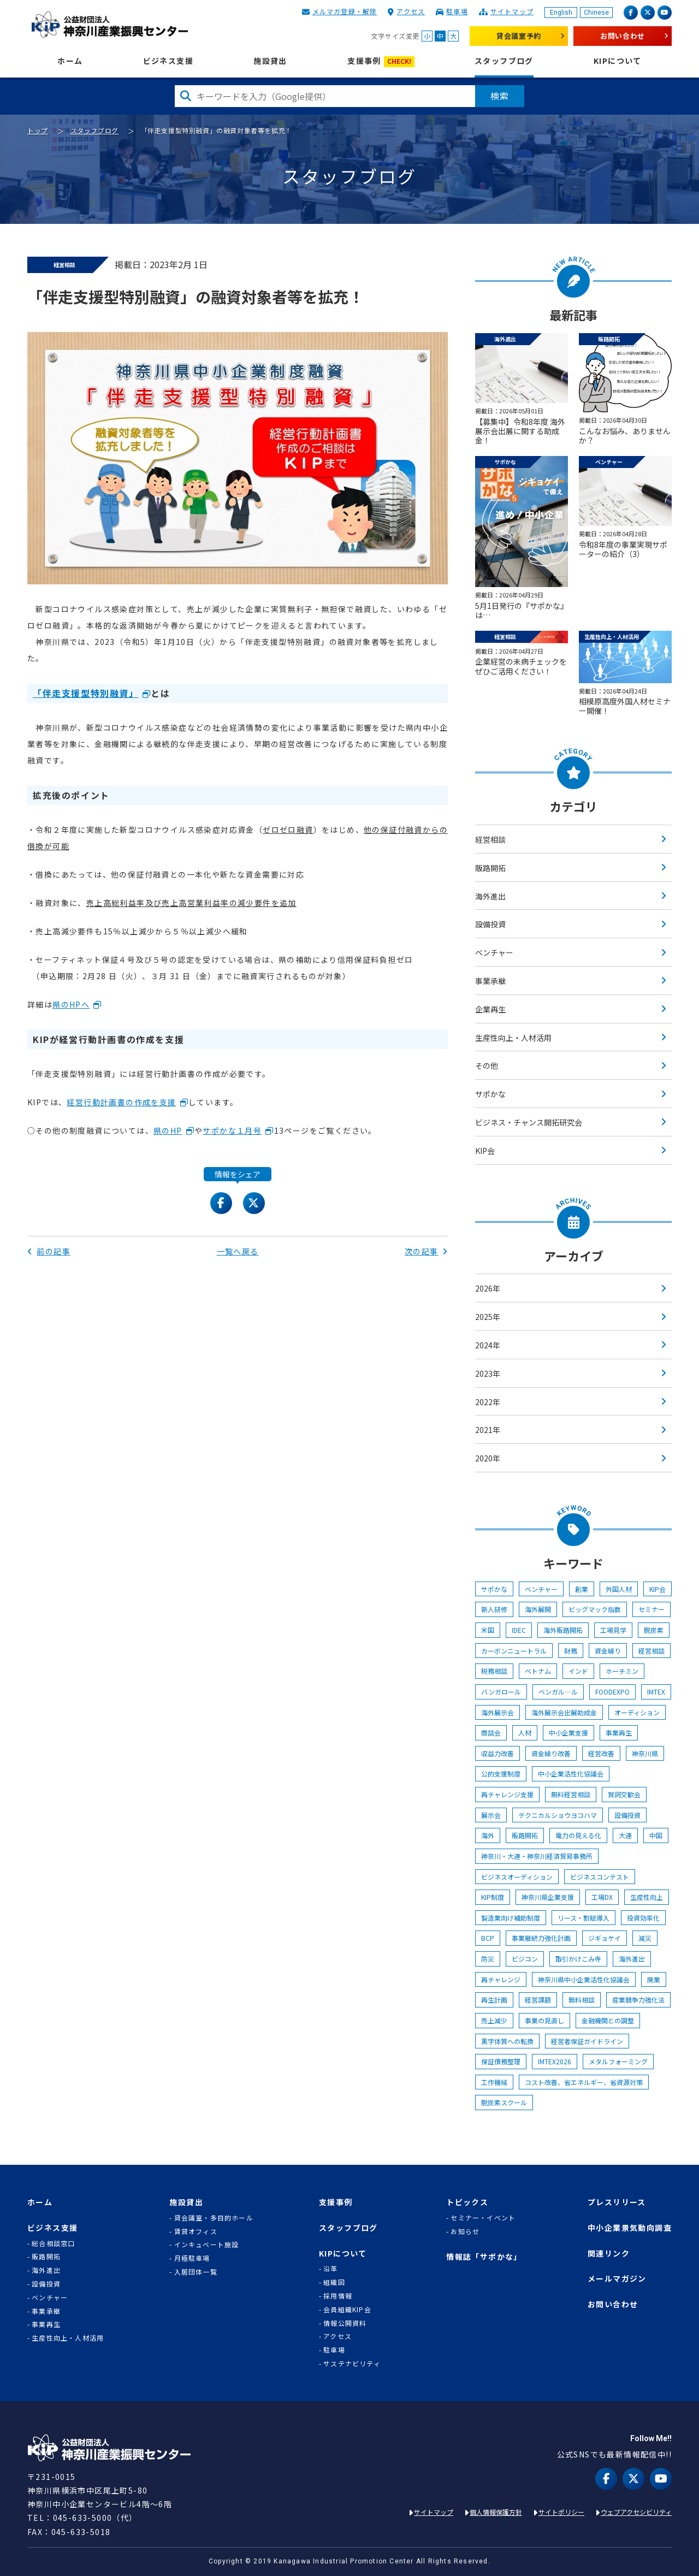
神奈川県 (645, 1753)
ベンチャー (494, 952)
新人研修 (494, 1609)
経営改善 (601, 1753)
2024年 (487, 1345)
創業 (581, 1589)
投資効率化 (643, 1917)
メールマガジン (617, 2278)
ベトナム (538, 1670)
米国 (487, 1630)
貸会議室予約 (518, 36)
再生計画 (494, 1999)
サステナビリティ (352, 2363)
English (561, 12)
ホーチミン (622, 1670)
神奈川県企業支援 (548, 1897)
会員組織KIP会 (347, 2309)
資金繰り (608, 1650)
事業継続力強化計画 (541, 1938)
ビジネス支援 (168, 61)
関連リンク (609, 2253)
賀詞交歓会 (624, 1794)
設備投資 (490, 924)
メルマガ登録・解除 (344, 11)
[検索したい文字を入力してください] (325, 96)
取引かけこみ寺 (578, 1958)
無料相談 (581, 1999)
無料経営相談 (570, 1794)
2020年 (487, 1458)
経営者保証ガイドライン (587, 2041)
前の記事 (48, 1251)
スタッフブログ (504, 61)
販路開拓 (490, 867)
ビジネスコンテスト (599, 1876)
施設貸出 (270, 61)
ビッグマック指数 (594, 1609)
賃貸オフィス (195, 2231)
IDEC (519, 1630)
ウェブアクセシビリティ (636, 2511)
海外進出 (490, 896)
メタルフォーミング (618, 2061)
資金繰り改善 (551, 1753)
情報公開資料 (344, 2323)
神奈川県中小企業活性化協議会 (584, 1979)
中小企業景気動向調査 (630, 2227)
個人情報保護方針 (496, 2511)
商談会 (491, 1732)
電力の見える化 (578, 1835)
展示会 (491, 1815)
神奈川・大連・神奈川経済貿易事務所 (537, 1856)
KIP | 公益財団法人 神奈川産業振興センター (109, 24)
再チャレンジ (500, 1979)
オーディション (637, 1712)
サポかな (490, 1093)
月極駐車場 (192, 2258)
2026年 (487, 1288)
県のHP (167, 1130)
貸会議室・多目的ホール (213, 2217)
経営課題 (538, 1999)
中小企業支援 (568, 1732)
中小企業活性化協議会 (570, 1773)
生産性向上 (646, 1897)
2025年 (487, 1316)
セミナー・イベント (483, 2217)
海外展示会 (497, 1712)
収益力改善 (497, 1753)
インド (578, 1670)
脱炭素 (654, 1630)
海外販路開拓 (563, 1630)
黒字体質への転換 (507, 2041)
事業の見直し (544, 2020)
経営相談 (490, 839)
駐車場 (457, 11)
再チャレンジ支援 (507, 1794)
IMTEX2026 (554, 2061)
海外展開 (538, 1609)
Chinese (596, 12)
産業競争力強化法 (638, 1999)
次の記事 (426, 1251)
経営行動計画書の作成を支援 (121, 1102)
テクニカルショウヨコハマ (557, 1815)
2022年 (487, 1401)
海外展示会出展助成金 (564, 1712)
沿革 (330, 2268)
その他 (486, 1065)
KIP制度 (492, 1897)
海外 (487, 1835)
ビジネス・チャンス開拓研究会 (528, 1122)
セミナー (651, 1609)
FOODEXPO (612, 1691)
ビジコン (525, 1958)
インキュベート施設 (206, 2244)
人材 (524, 1732)
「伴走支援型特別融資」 (86, 693)
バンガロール (501, 1691)
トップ (37, 130)
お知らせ (465, 2231)
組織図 (334, 2282)
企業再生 (490, 1009)
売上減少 (494, 2020)
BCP (487, 1938)
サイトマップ (512, 11)
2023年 (487, 1373)
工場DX (602, 1897)
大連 (625, 1835)
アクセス (410, 11)
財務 (570, 1650)
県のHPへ (71, 1004)
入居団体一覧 (195, 2271)
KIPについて (618, 61)
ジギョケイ (604, 1938)
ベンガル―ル (558, 1691)
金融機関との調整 (608, 2020)
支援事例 (380, 61)
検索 (499, 95)
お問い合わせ (622, 36)
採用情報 (337, 2295)
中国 (655, 1835)
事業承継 (490, 980)
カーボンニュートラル (514, 1650)
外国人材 (619, 1589)
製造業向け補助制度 (510, 1917)
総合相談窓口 (53, 2243)
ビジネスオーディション (517, 1876)
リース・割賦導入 (583, 1917)
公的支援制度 (500, 1773)
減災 (644, 1938)
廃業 (653, 1979)
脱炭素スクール (504, 2102)
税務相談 (494, 1670)
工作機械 (494, 2082)
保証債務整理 (500, 2061)
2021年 (487, 1429)
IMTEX (656, 1691)
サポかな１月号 (232, 1130)
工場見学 (613, 1630)
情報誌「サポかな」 (484, 2256)
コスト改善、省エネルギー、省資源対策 (584, 2082)
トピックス (467, 2202)
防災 (487, 1958)
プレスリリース (617, 2202)
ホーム (69, 61)
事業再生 (619, 1732)
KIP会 (485, 1150)
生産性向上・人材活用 (513, 1037)
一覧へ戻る (238, 1251)
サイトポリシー (561, 2511)
